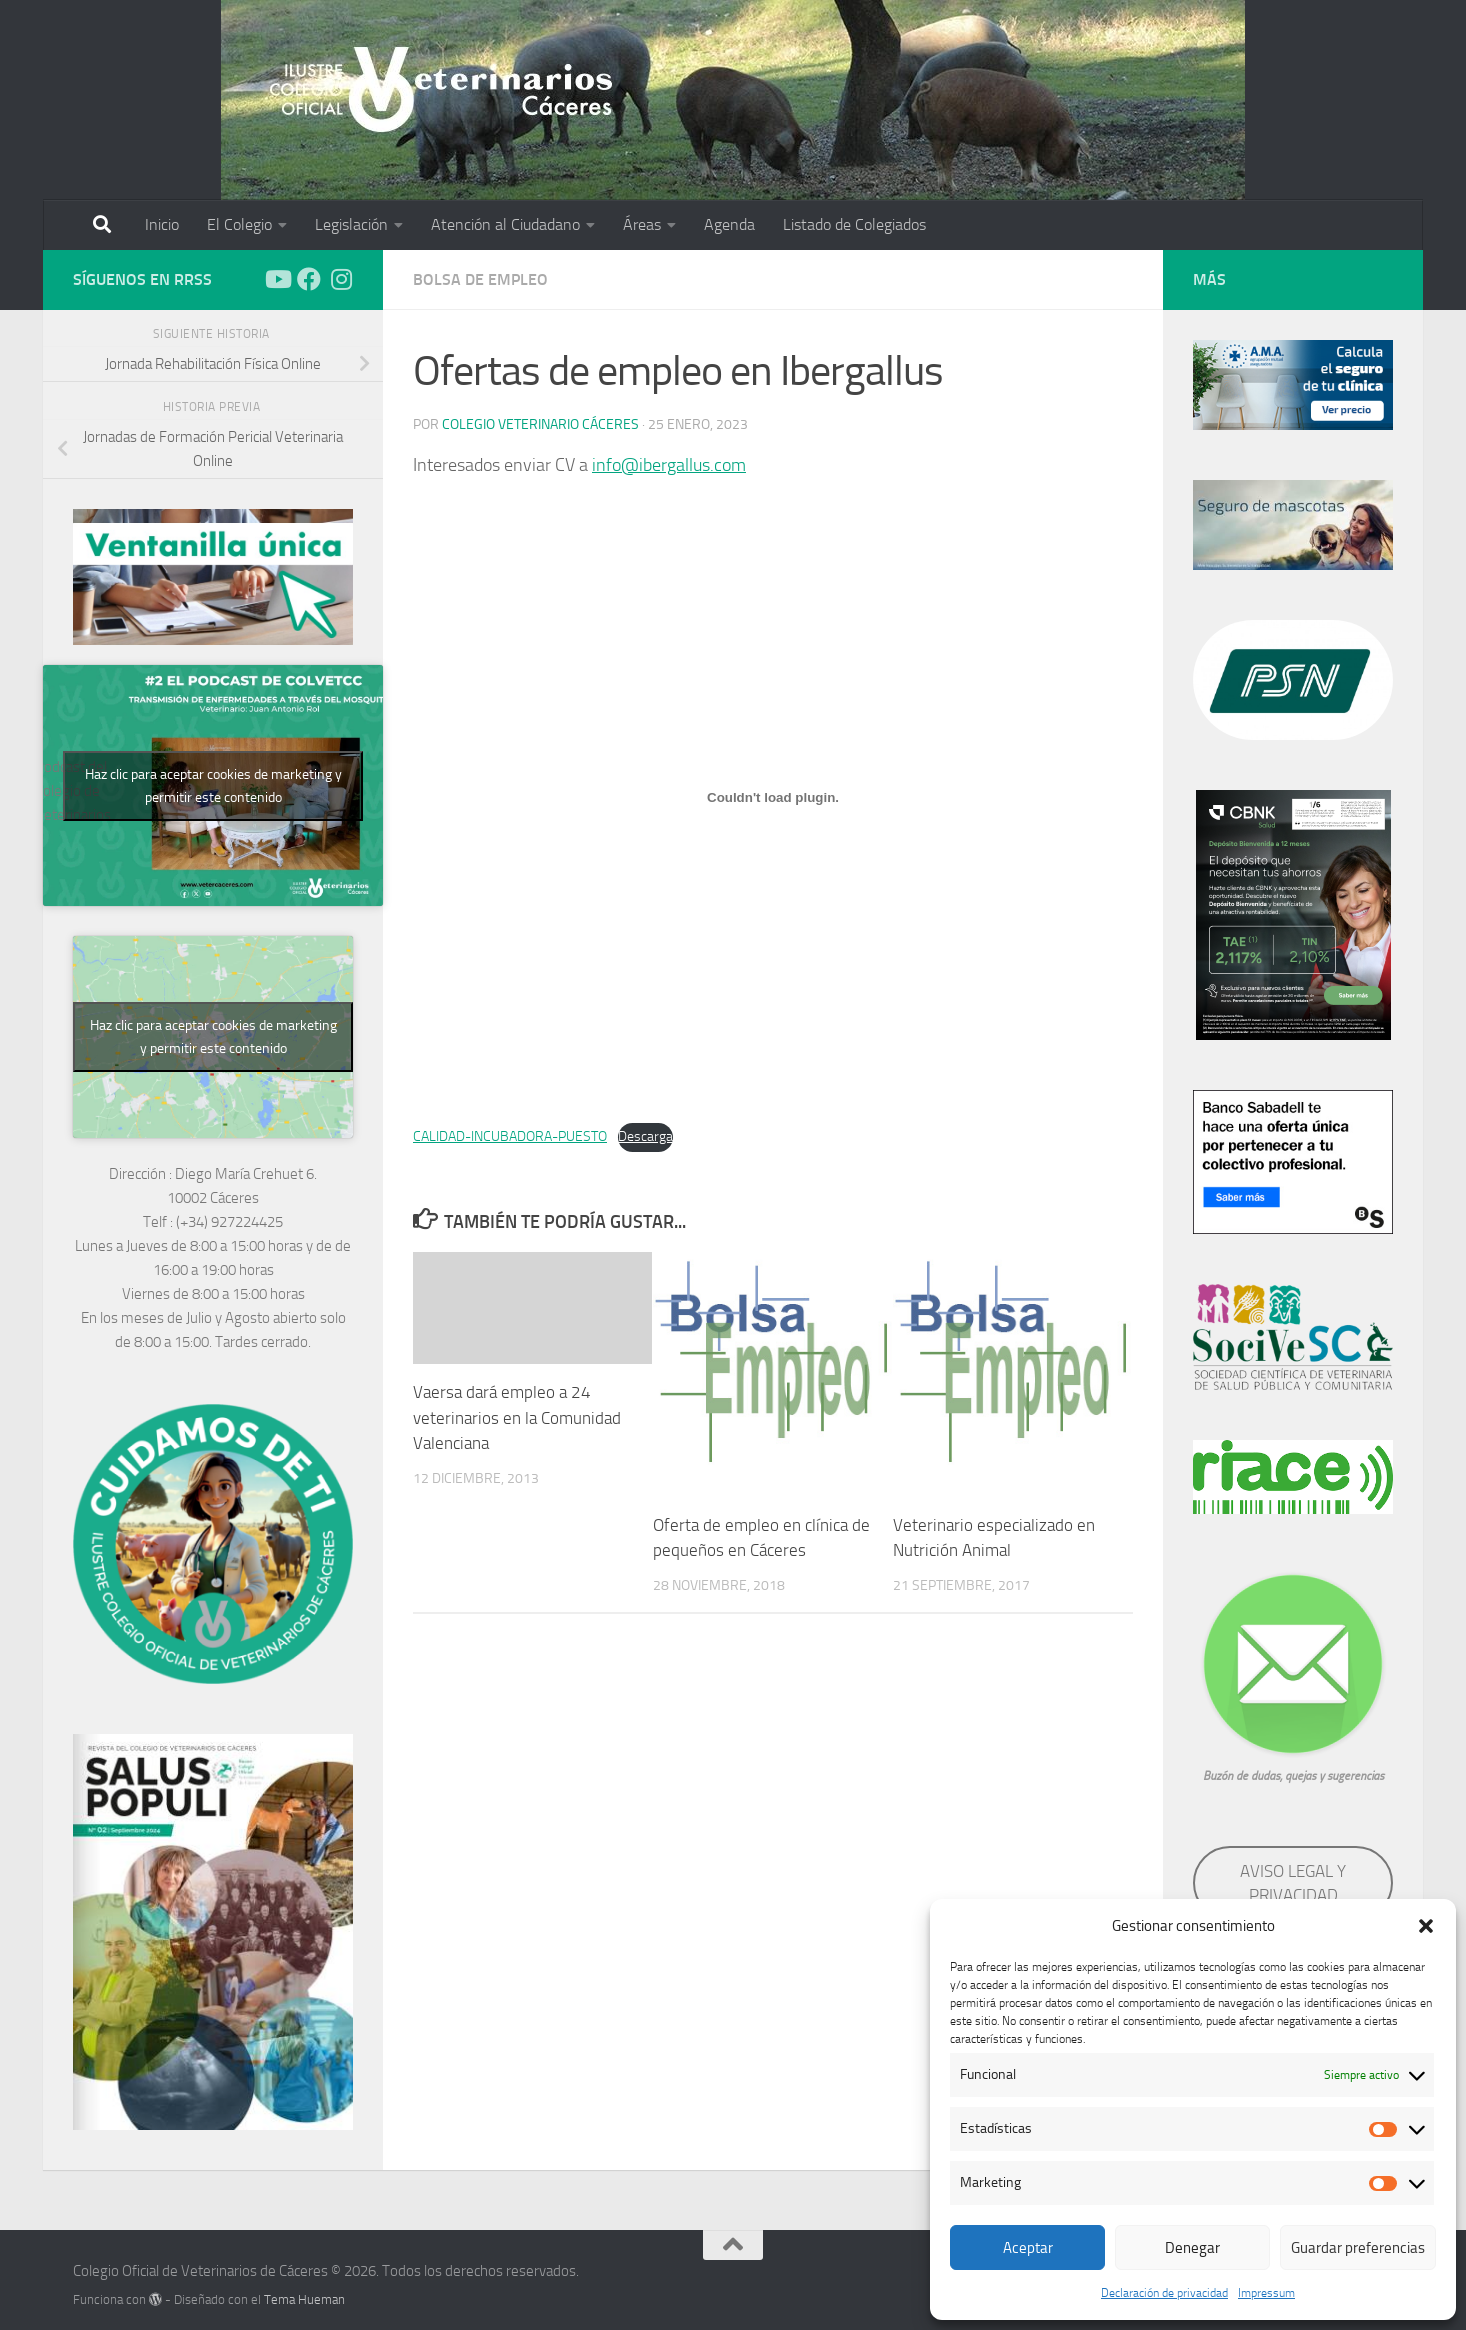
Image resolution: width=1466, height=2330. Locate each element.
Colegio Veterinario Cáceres (540, 424)
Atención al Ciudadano (505, 224)
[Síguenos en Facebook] (309, 279)
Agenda (729, 224)
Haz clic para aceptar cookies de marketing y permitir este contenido (213, 786)
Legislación (351, 224)
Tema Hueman (304, 2299)
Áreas (642, 224)
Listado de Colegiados (854, 224)
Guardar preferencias (1358, 2248)
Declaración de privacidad (1164, 2293)
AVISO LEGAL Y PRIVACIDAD (1293, 1883)
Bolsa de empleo (480, 279)
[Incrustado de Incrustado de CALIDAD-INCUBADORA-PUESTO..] (773, 798)
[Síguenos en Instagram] (341, 279)
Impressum (1266, 2293)
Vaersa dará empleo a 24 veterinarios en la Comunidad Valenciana (517, 1417)
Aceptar (1028, 2248)
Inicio (162, 224)
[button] (1426, 1926)
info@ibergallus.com (669, 465)
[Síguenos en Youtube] (277, 279)
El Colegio (239, 224)
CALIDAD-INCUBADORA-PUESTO (510, 1136)
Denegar (1192, 2248)
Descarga (645, 1136)
